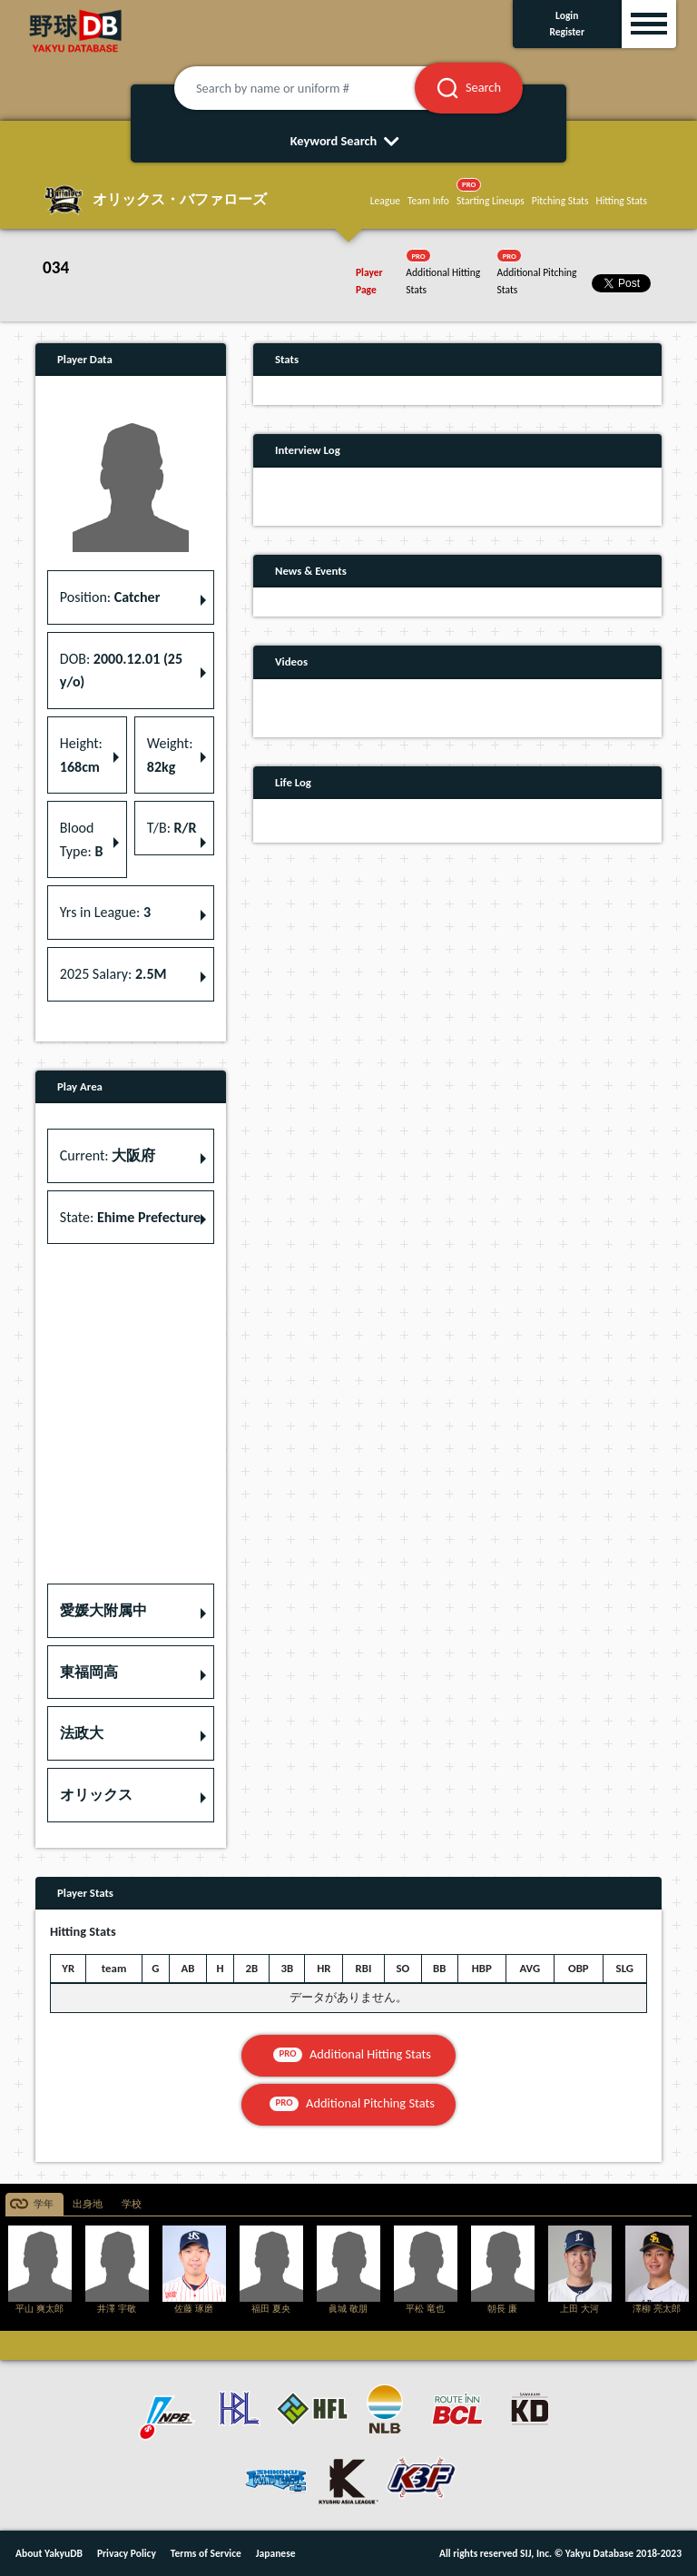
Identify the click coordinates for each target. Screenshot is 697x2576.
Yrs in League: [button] (105, 912)
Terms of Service (206, 2553)
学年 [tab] (44, 2204)
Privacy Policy (126, 2553)
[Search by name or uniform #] (316, 88)
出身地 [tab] (88, 2204)
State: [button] (130, 1217)
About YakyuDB (49, 2553)
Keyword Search (348, 141)
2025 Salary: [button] (113, 973)
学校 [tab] (132, 2204)
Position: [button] (110, 597)
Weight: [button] (170, 755)
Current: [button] (107, 1155)
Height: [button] (81, 755)
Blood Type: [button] (81, 839)
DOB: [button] (121, 670)
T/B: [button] (172, 827)
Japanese (276, 2553)
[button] (130, 1611)
